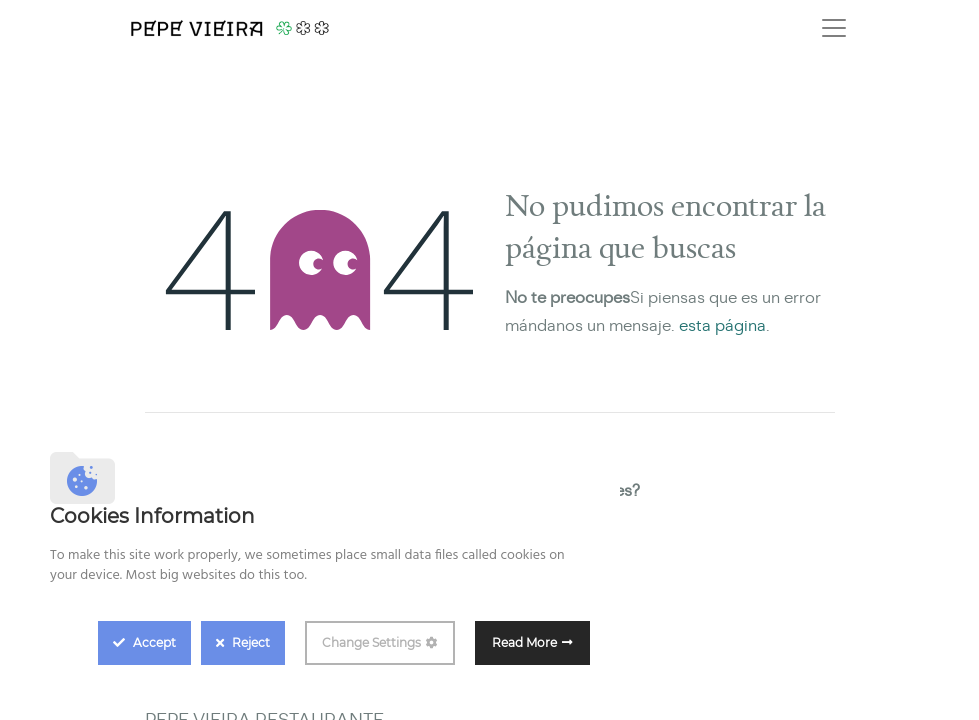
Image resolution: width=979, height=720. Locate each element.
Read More (524, 642)
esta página (722, 325)
